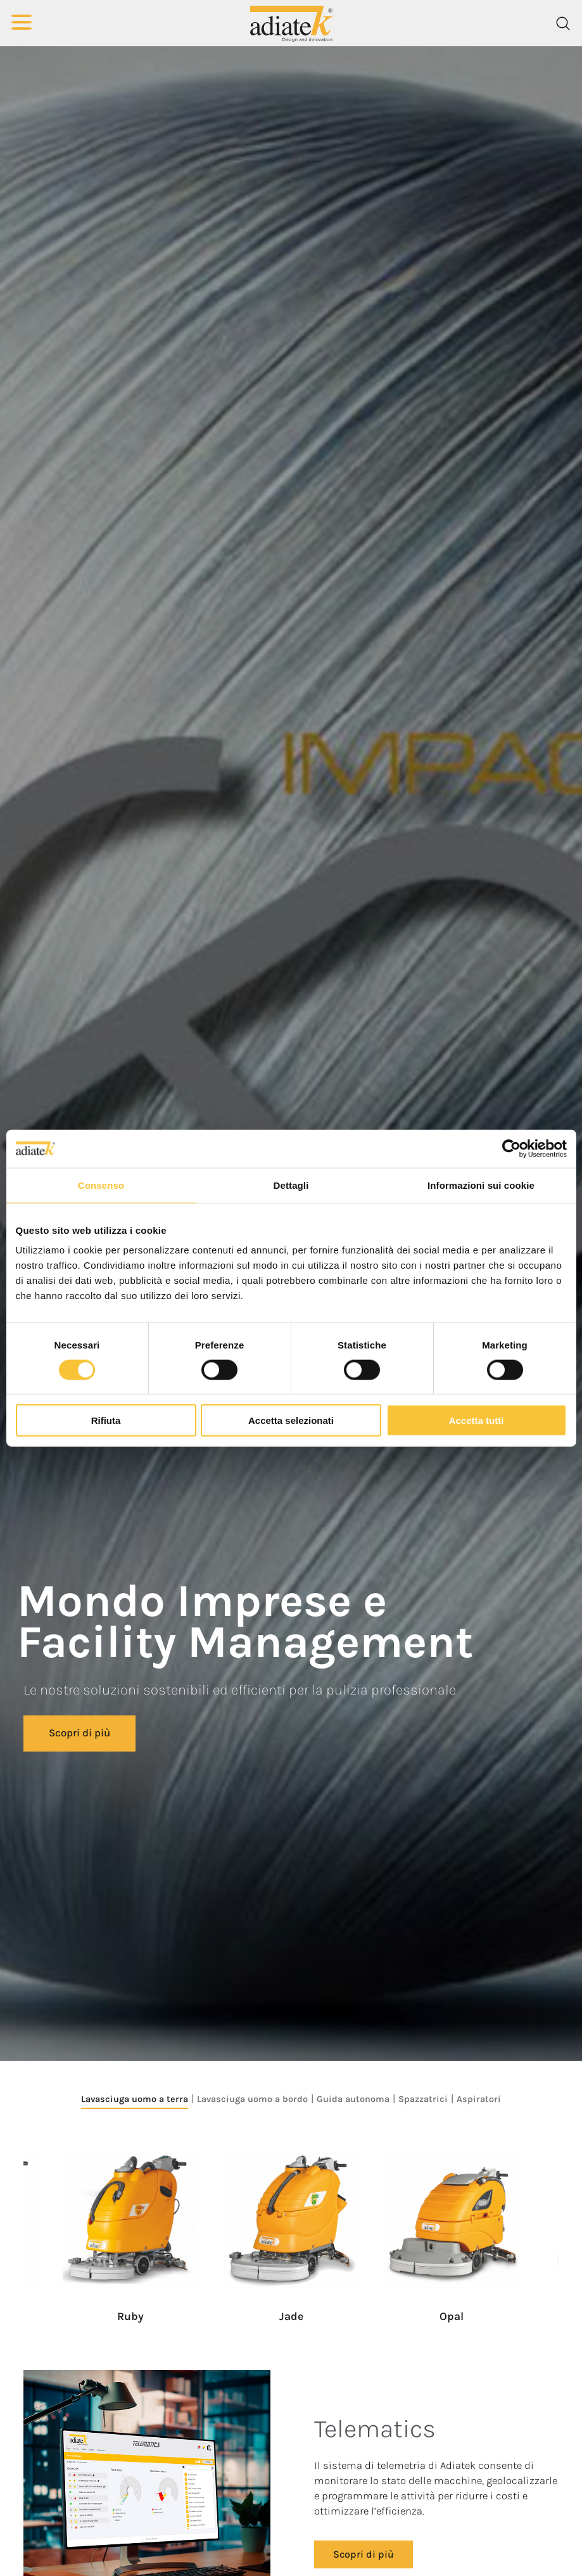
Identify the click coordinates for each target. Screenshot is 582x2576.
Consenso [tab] (101, 1184)
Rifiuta (106, 1420)
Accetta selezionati (291, 1420)
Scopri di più (79, 1733)
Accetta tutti (476, 1420)
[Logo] (291, 23)
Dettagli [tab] (291, 1184)
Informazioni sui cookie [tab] (481, 1184)
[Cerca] (563, 23)
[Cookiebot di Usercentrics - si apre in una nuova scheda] (511, 1148)
